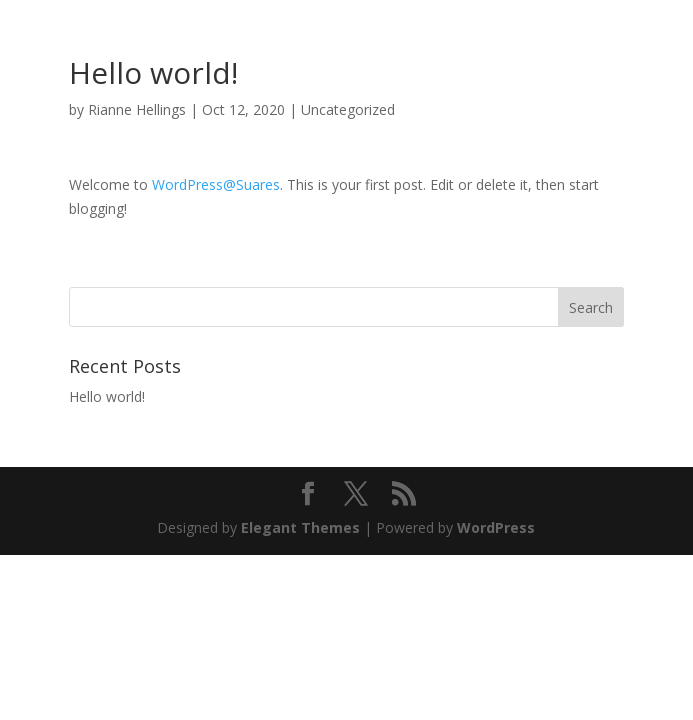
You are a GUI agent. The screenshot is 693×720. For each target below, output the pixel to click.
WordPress (496, 527)
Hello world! (107, 396)
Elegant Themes (300, 527)
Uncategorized (348, 109)
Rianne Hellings (137, 109)
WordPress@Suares (216, 184)
